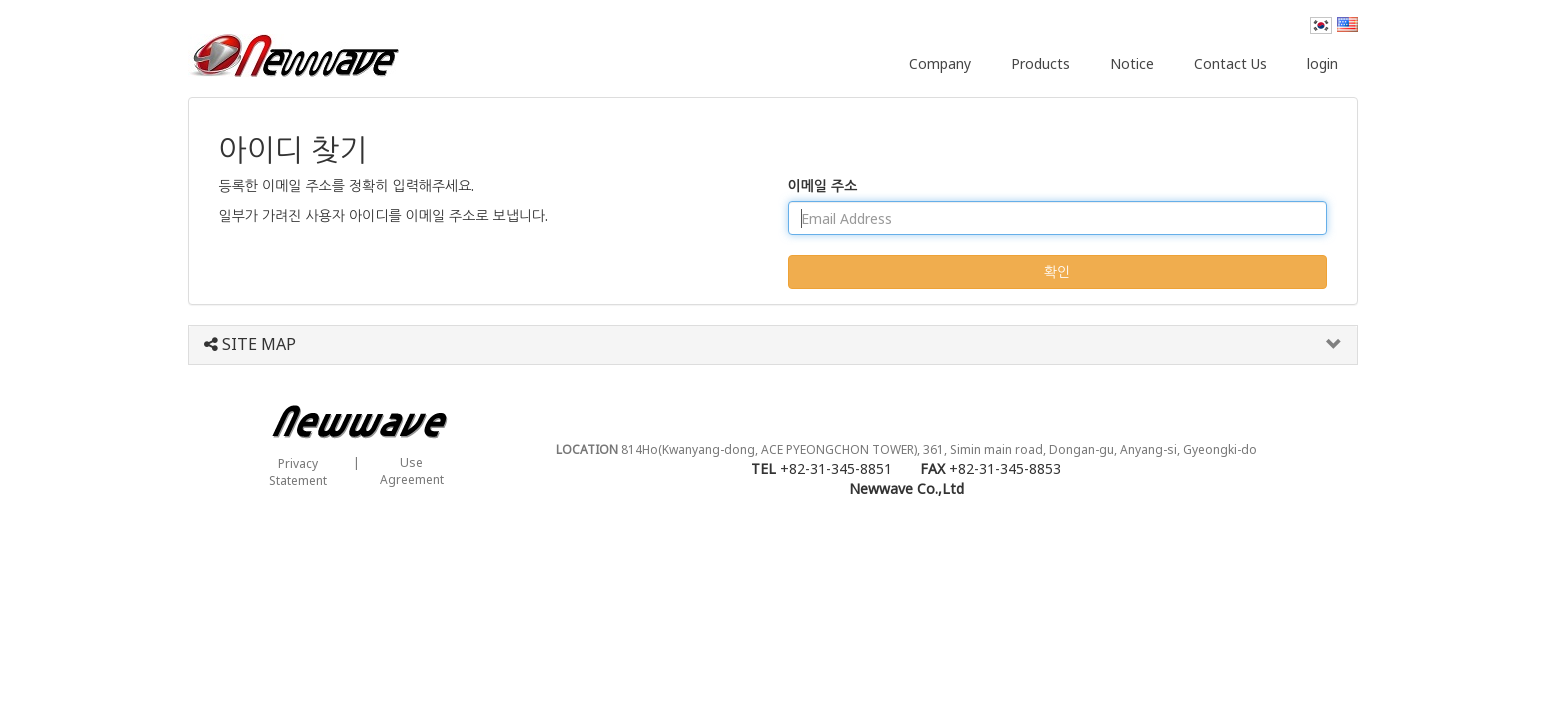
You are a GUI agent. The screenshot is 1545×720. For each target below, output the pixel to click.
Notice (1132, 63)
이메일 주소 (823, 185)
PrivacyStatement (298, 472)
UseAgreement (412, 471)
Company (940, 63)
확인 (1057, 271)
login (1322, 63)
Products (1040, 63)
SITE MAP (250, 345)
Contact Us (1230, 63)
